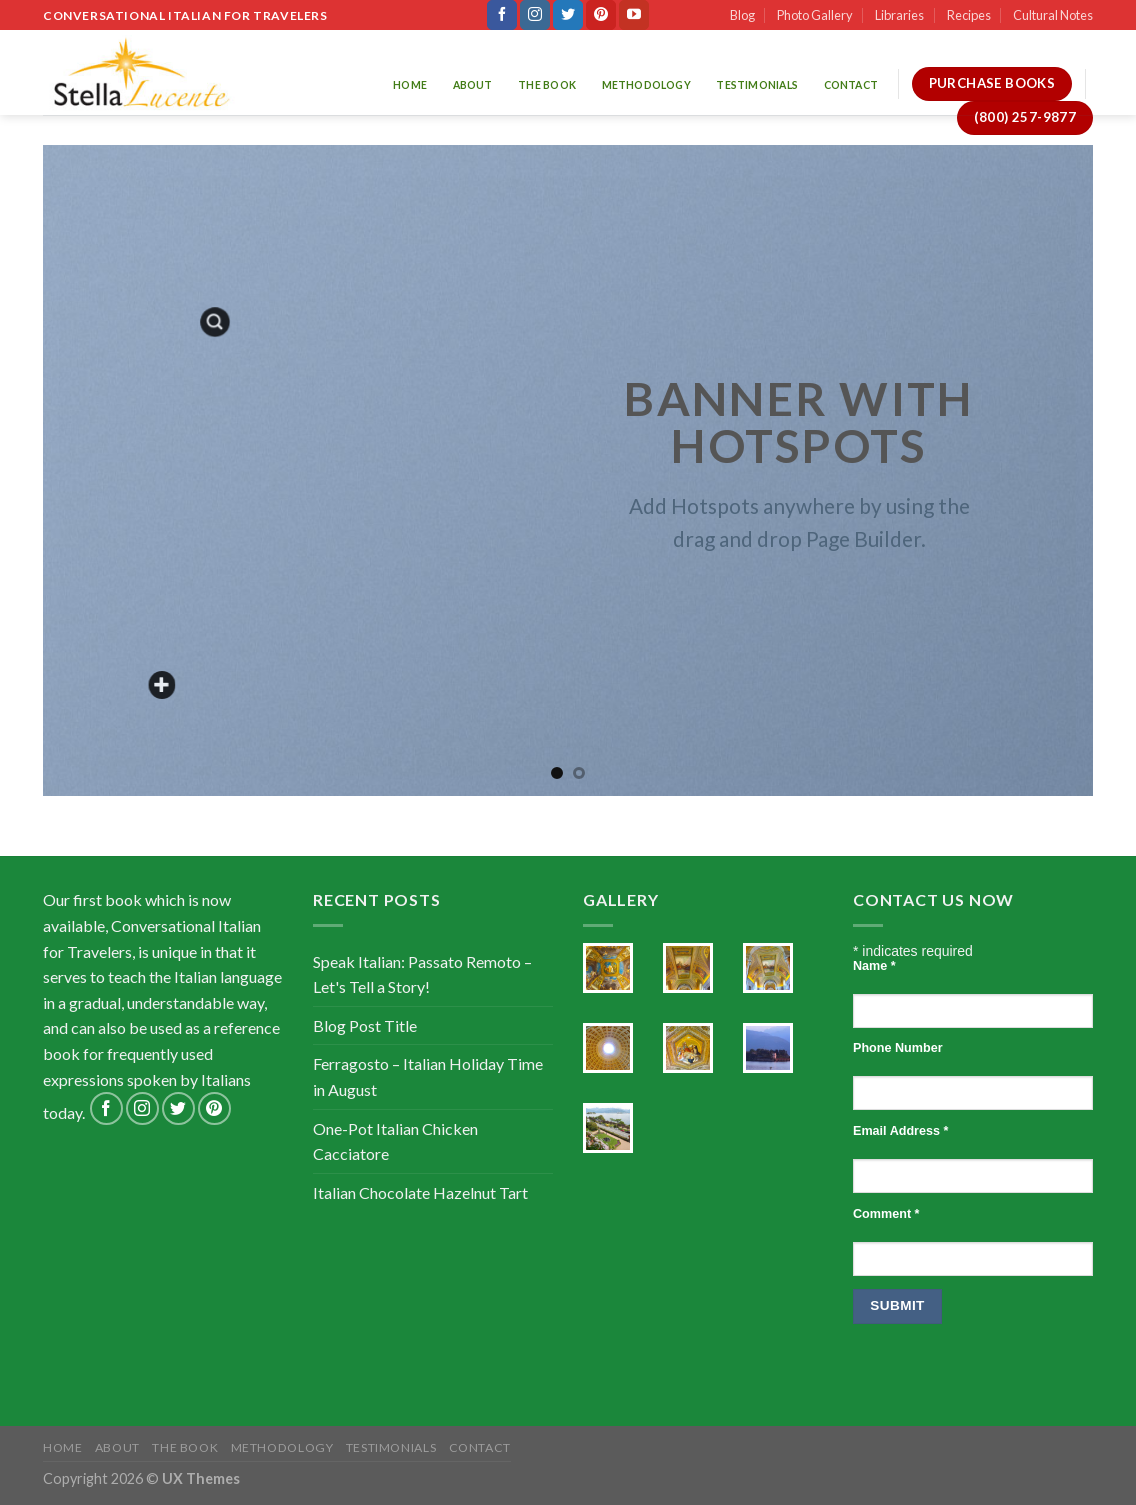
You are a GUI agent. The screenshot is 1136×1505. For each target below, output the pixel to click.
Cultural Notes (1053, 15)
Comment (886, 1214)
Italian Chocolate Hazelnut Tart (420, 1192)
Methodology (646, 85)
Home (410, 85)
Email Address (900, 1131)
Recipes (969, 15)
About (473, 85)
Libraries (899, 15)
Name (874, 966)
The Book (547, 85)
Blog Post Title (365, 1025)
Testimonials (757, 85)
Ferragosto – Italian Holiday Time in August (428, 1076)
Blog (742, 15)
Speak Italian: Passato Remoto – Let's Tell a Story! (422, 974)
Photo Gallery (815, 15)
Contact (851, 85)
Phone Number (898, 1048)
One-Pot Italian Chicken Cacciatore (395, 1141)
